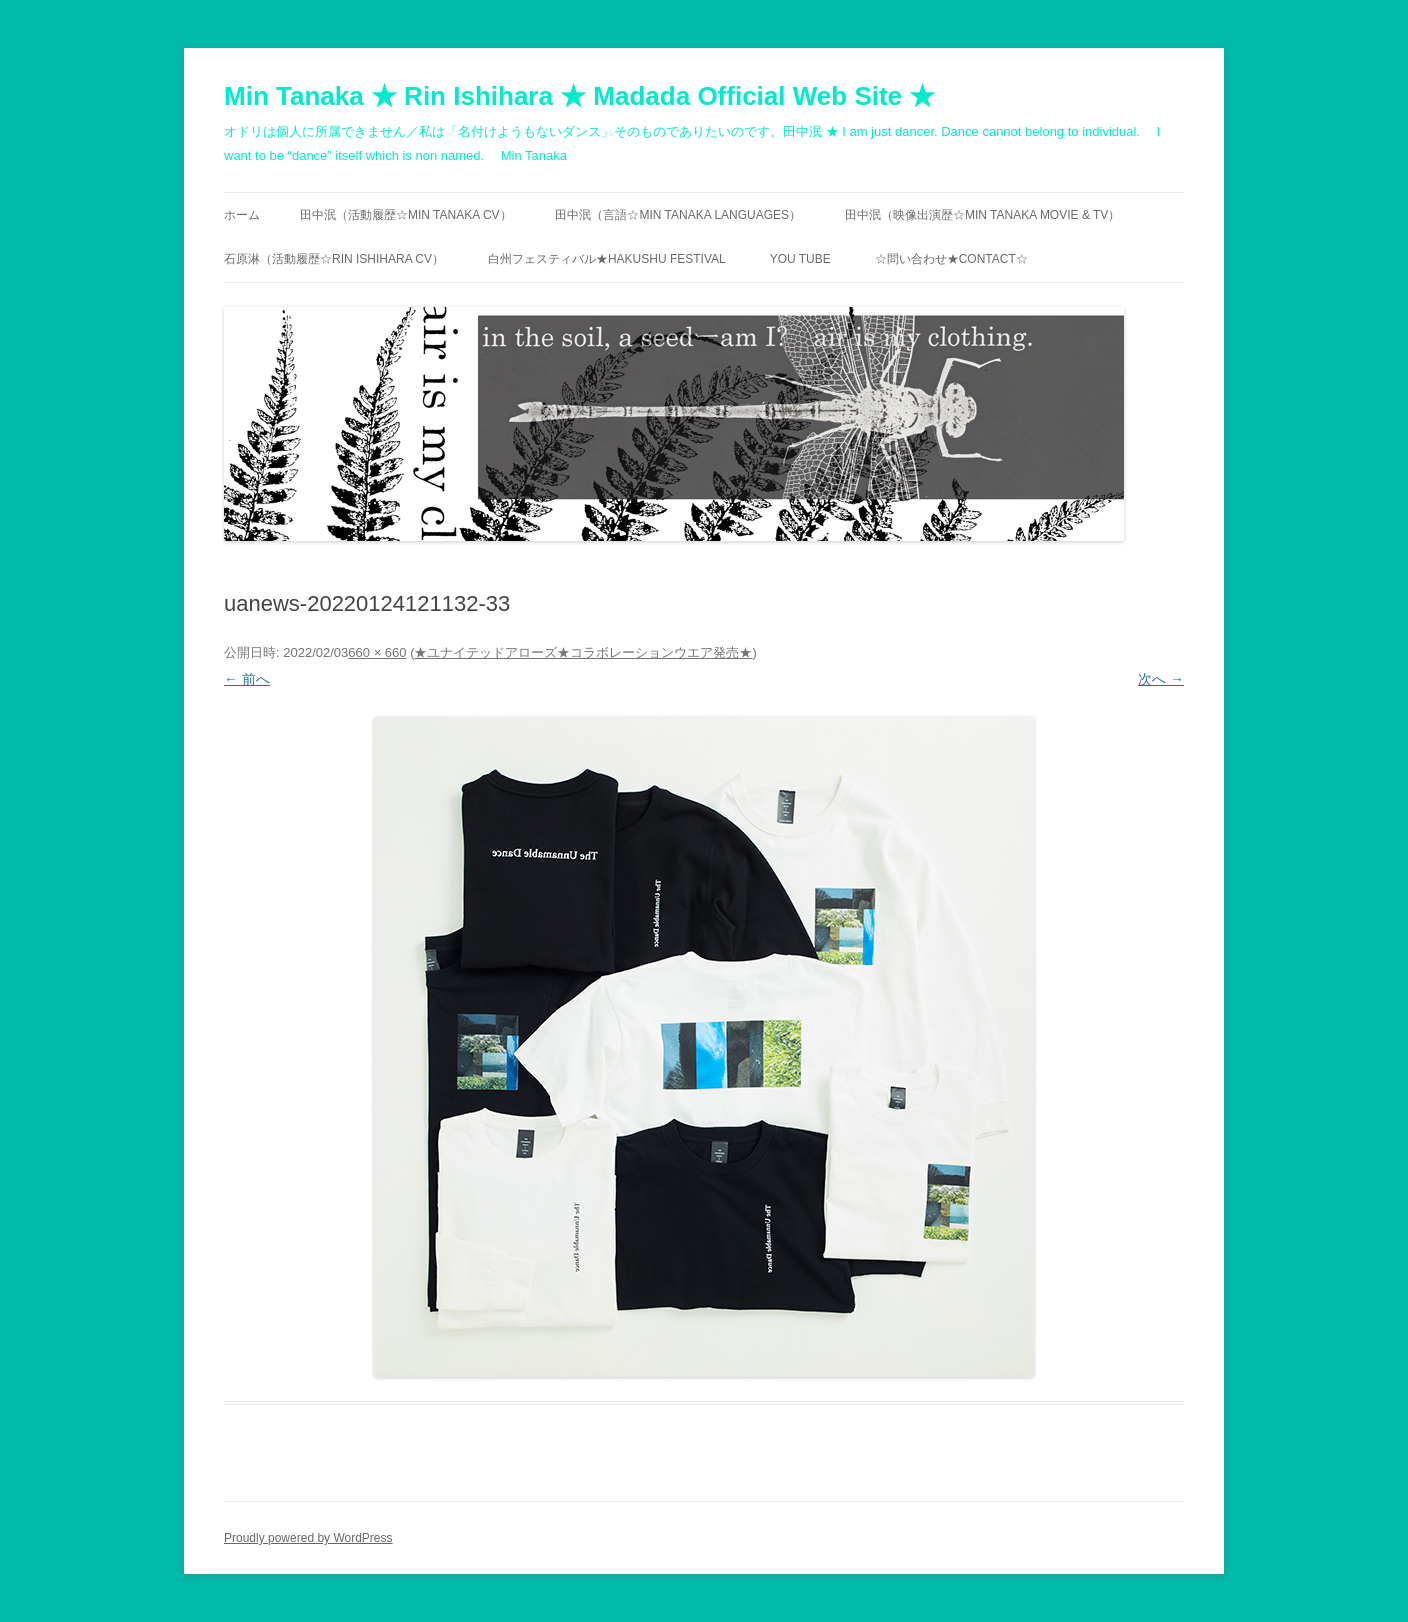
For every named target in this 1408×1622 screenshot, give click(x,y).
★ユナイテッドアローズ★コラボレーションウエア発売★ (583, 652)
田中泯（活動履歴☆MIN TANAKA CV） (406, 215)
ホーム (242, 215)
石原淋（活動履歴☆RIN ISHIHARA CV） (334, 259)
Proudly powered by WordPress (308, 1538)
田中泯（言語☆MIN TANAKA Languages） (678, 215)
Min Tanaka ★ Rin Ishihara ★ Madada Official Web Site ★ (579, 96)
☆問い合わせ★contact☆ (951, 259)
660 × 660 (377, 652)
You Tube (800, 259)
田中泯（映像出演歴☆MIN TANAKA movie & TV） (982, 215)
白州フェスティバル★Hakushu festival (607, 259)
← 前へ (247, 679)
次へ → (1161, 679)
